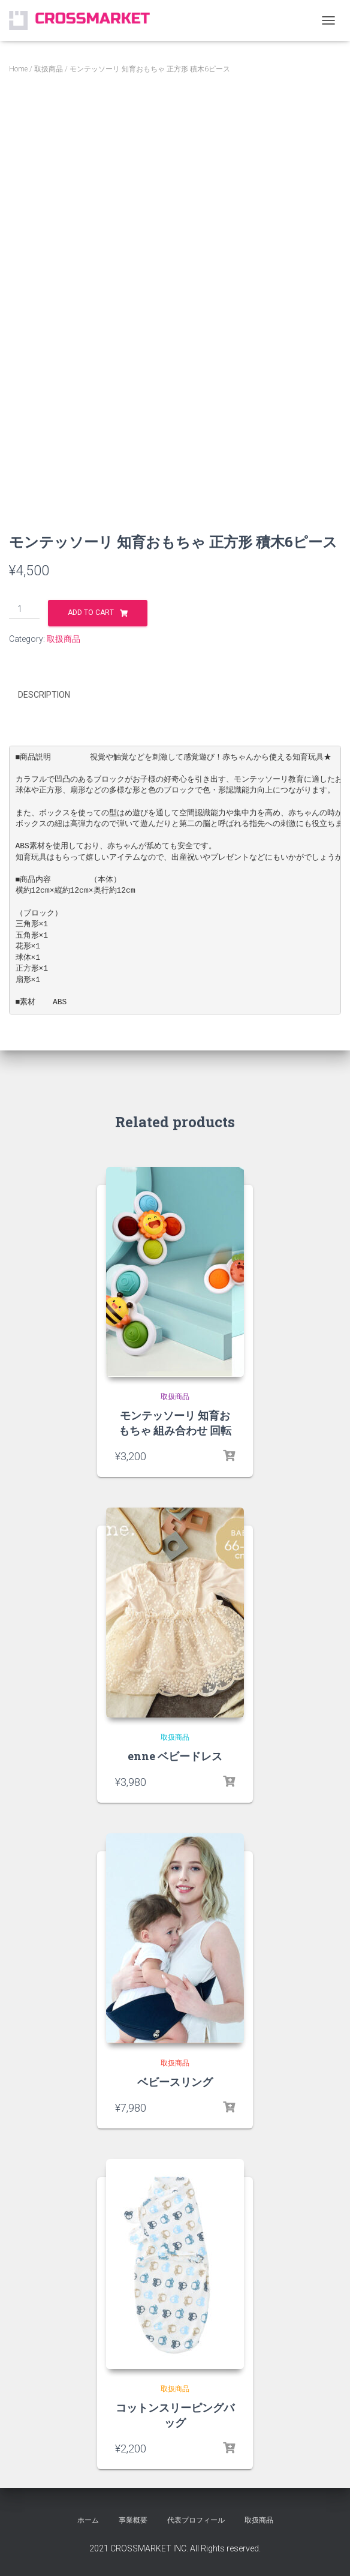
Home (18, 69)
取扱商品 (48, 69)
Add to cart (91, 612)
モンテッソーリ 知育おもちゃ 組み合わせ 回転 (175, 1422)
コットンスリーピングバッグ (175, 2414)
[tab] (53, 695)
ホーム (88, 2519)
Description (44, 694)
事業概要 (133, 2519)
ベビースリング (175, 2081)
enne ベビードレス (175, 1755)
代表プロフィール (196, 2519)
